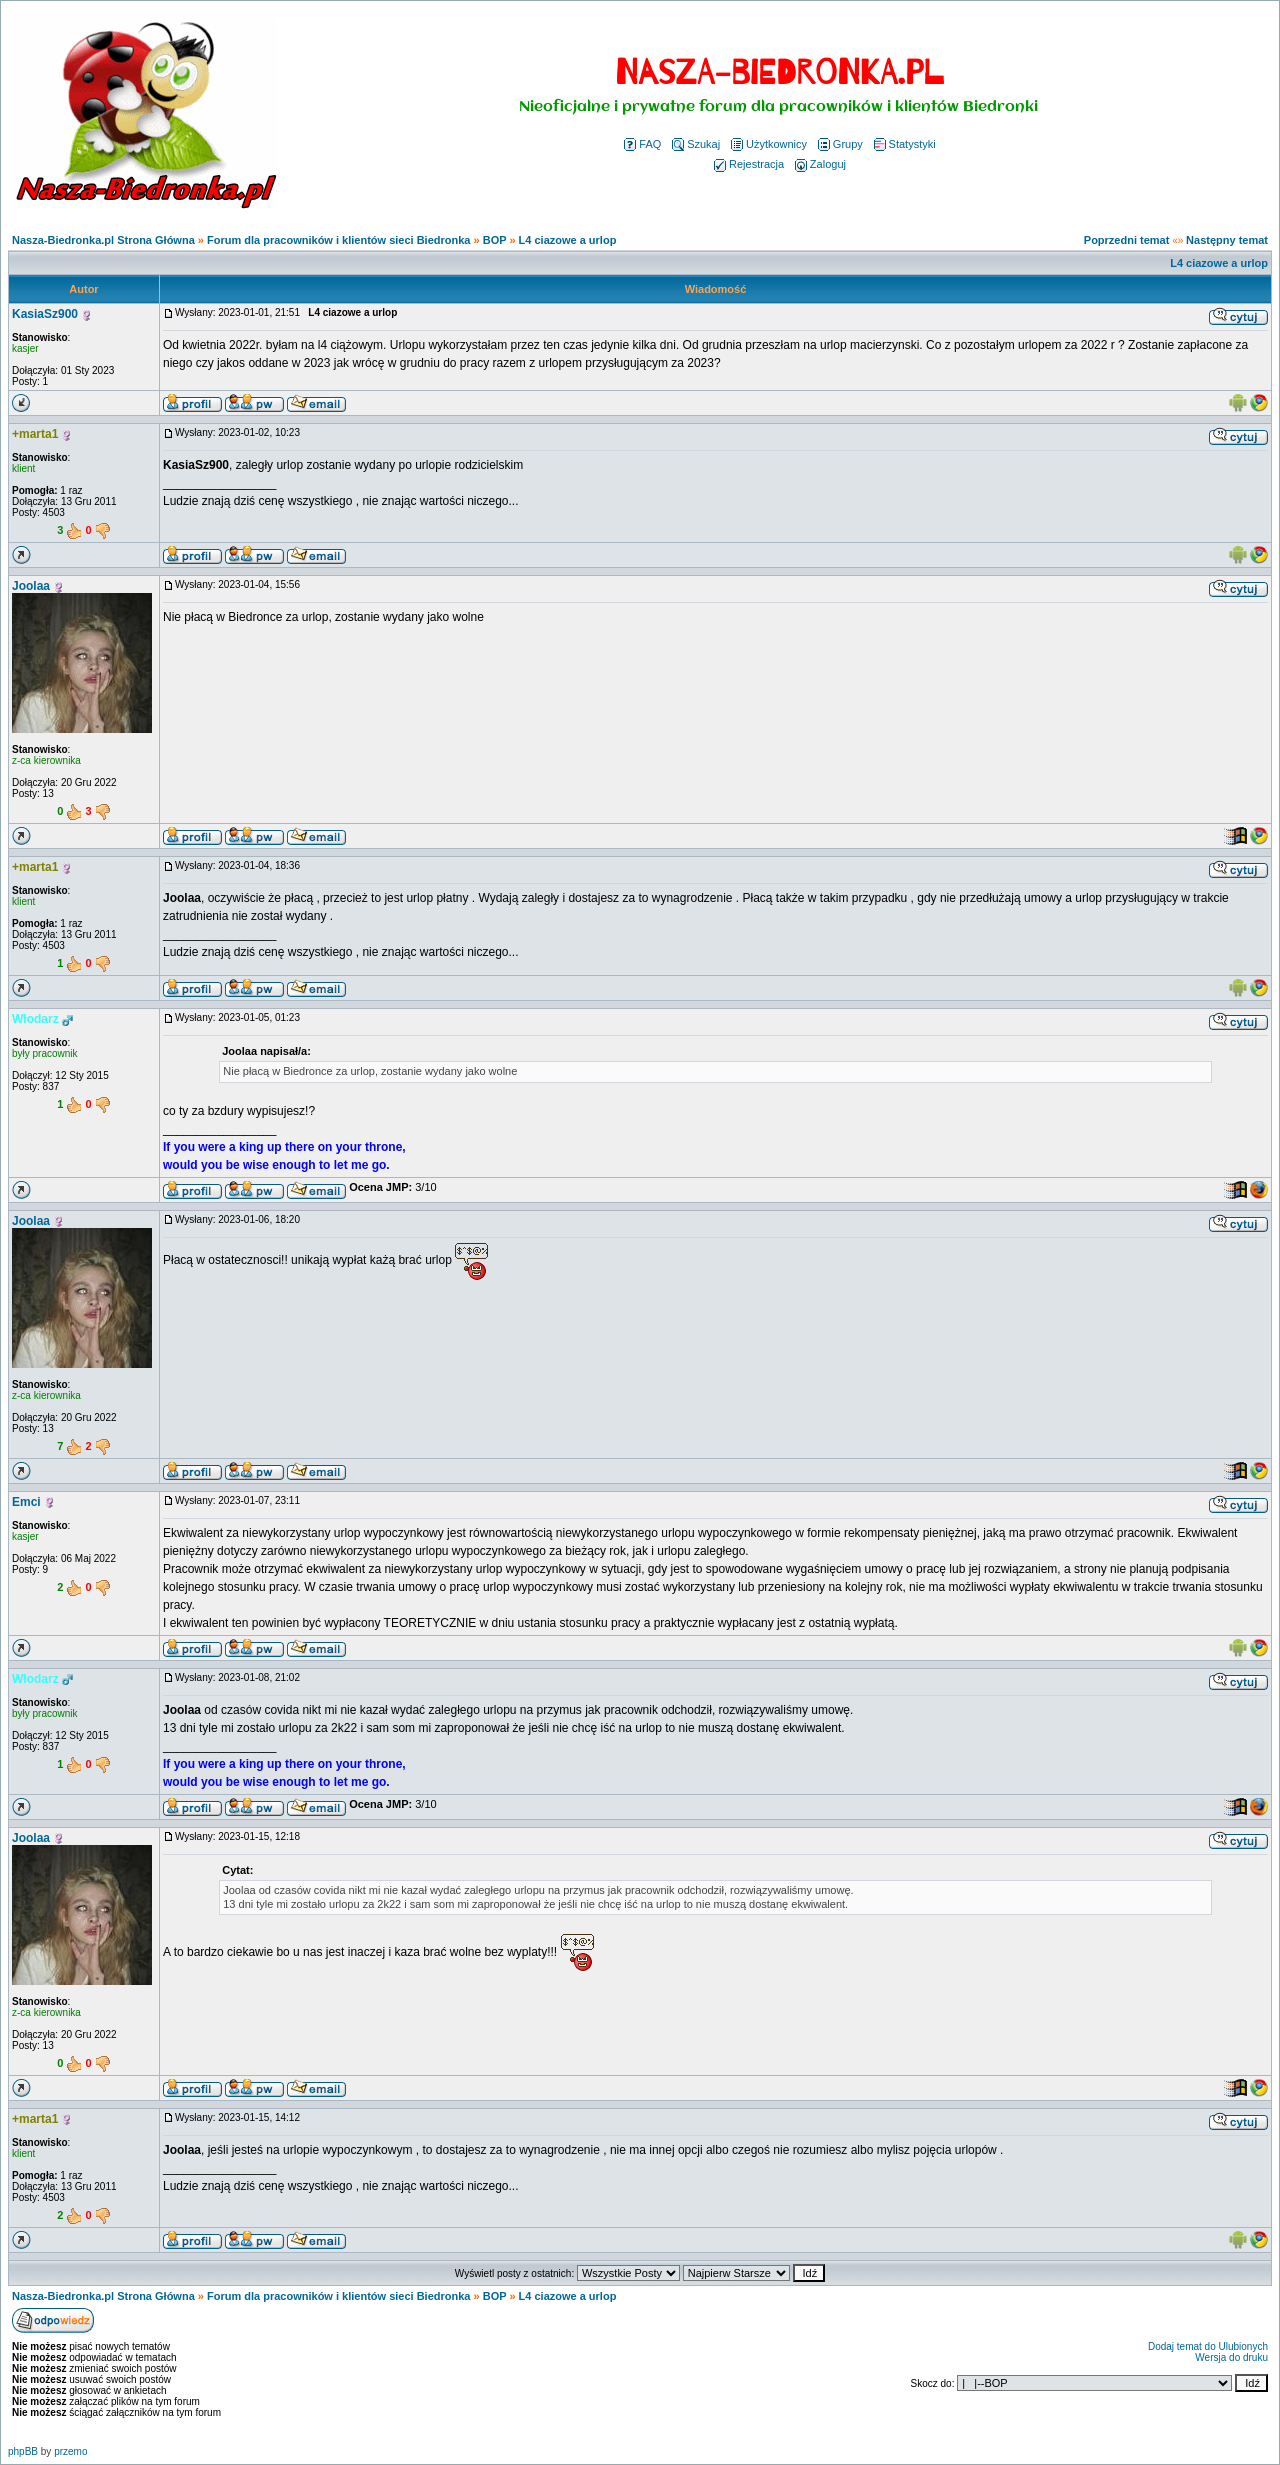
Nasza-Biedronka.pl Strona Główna (103, 240)
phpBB (23, 2451)
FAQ (642, 144)
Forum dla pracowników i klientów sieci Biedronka (338, 240)
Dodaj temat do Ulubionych (1208, 2346)
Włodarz (35, 1019)
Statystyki (905, 144)
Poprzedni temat (1127, 240)
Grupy (840, 144)
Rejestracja (749, 164)
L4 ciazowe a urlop (568, 240)
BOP (495, 240)
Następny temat (1227, 240)
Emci (26, 1502)
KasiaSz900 (45, 314)
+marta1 (35, 434)
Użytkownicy (769, 144)
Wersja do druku (1231, 2357)
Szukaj (696, 144)
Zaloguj (820, 164)
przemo (70, 2451)
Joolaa (31, 586)
